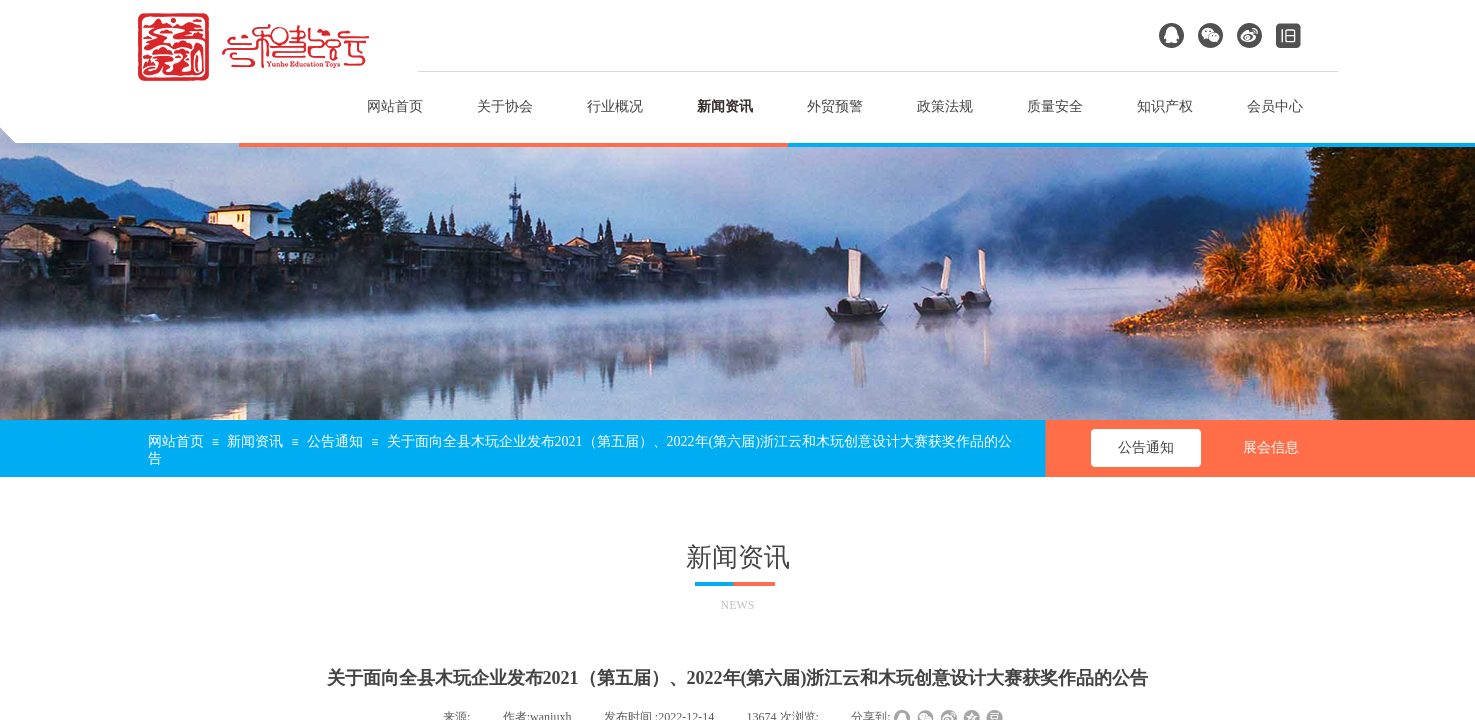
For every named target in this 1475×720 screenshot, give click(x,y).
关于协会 (505, 106)
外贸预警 (835, 106)
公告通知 (335, 441)
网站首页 (395, 106)
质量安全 (1055, 106)
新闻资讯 (725, 106)
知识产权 (1165, 106)
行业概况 (615, 106)
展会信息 (1271, 447)
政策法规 (945, 106)
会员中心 (1275, 106)
